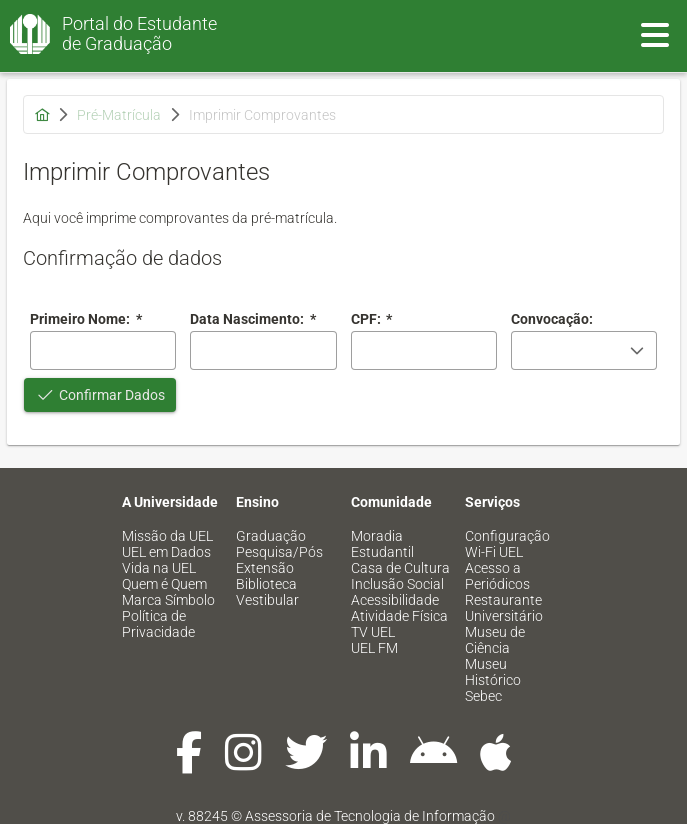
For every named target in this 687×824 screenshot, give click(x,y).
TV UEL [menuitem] (373, 632)
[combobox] (263, 350)
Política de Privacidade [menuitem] (158, 624)
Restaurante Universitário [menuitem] (504, 608)
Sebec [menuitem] (483, 696)
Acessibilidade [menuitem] (395, 600)
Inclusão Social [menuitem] (397, 584)
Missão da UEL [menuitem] (167, 536)
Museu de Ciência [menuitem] (495, 640)
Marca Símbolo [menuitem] (168, 600)
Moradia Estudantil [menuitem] (382, 544)
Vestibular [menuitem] (267, 600)
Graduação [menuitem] (271, 536)
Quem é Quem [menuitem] (164, 584)
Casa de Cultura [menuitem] (400, 568)
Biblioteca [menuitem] (266, 584)
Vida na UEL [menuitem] (159, 568)
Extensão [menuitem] (265, 568)
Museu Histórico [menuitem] (493, 672)
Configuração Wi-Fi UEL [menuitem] (507, 544)
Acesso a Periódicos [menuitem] (497, 576)
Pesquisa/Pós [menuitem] (279, 552)
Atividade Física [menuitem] (399, 616)
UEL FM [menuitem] (374, 648)
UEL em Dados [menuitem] (166, 552)
